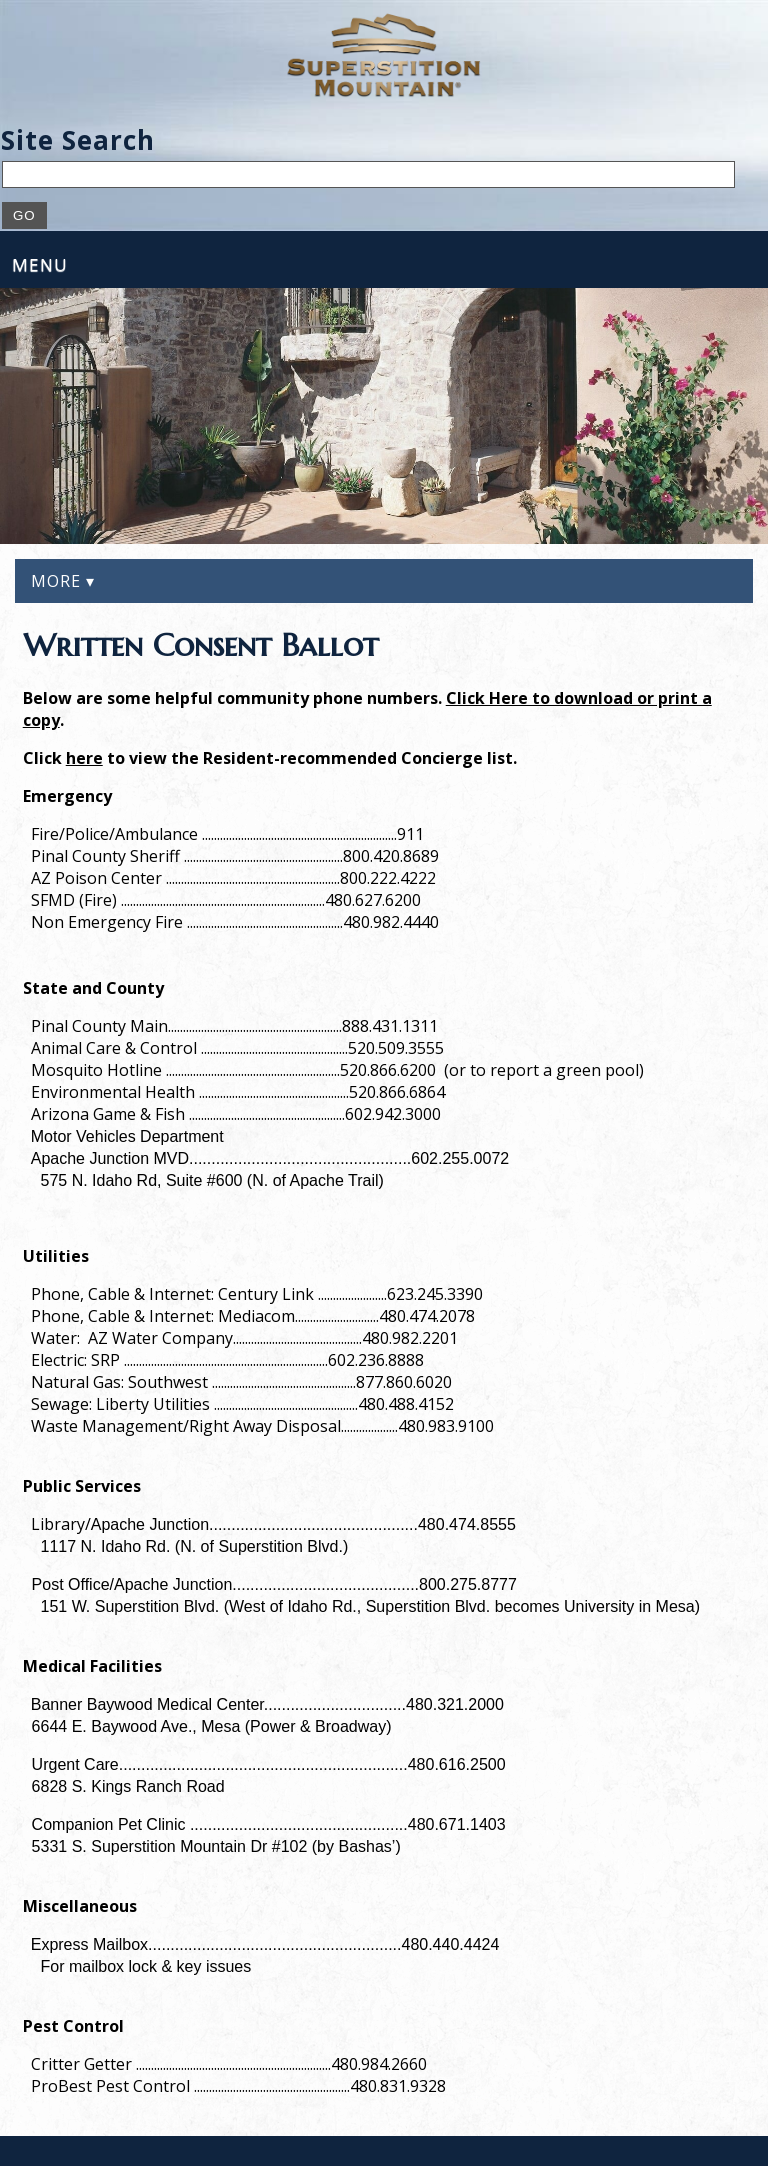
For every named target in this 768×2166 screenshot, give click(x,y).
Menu (40, 264)
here (84, 758)
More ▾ (63, 581)
